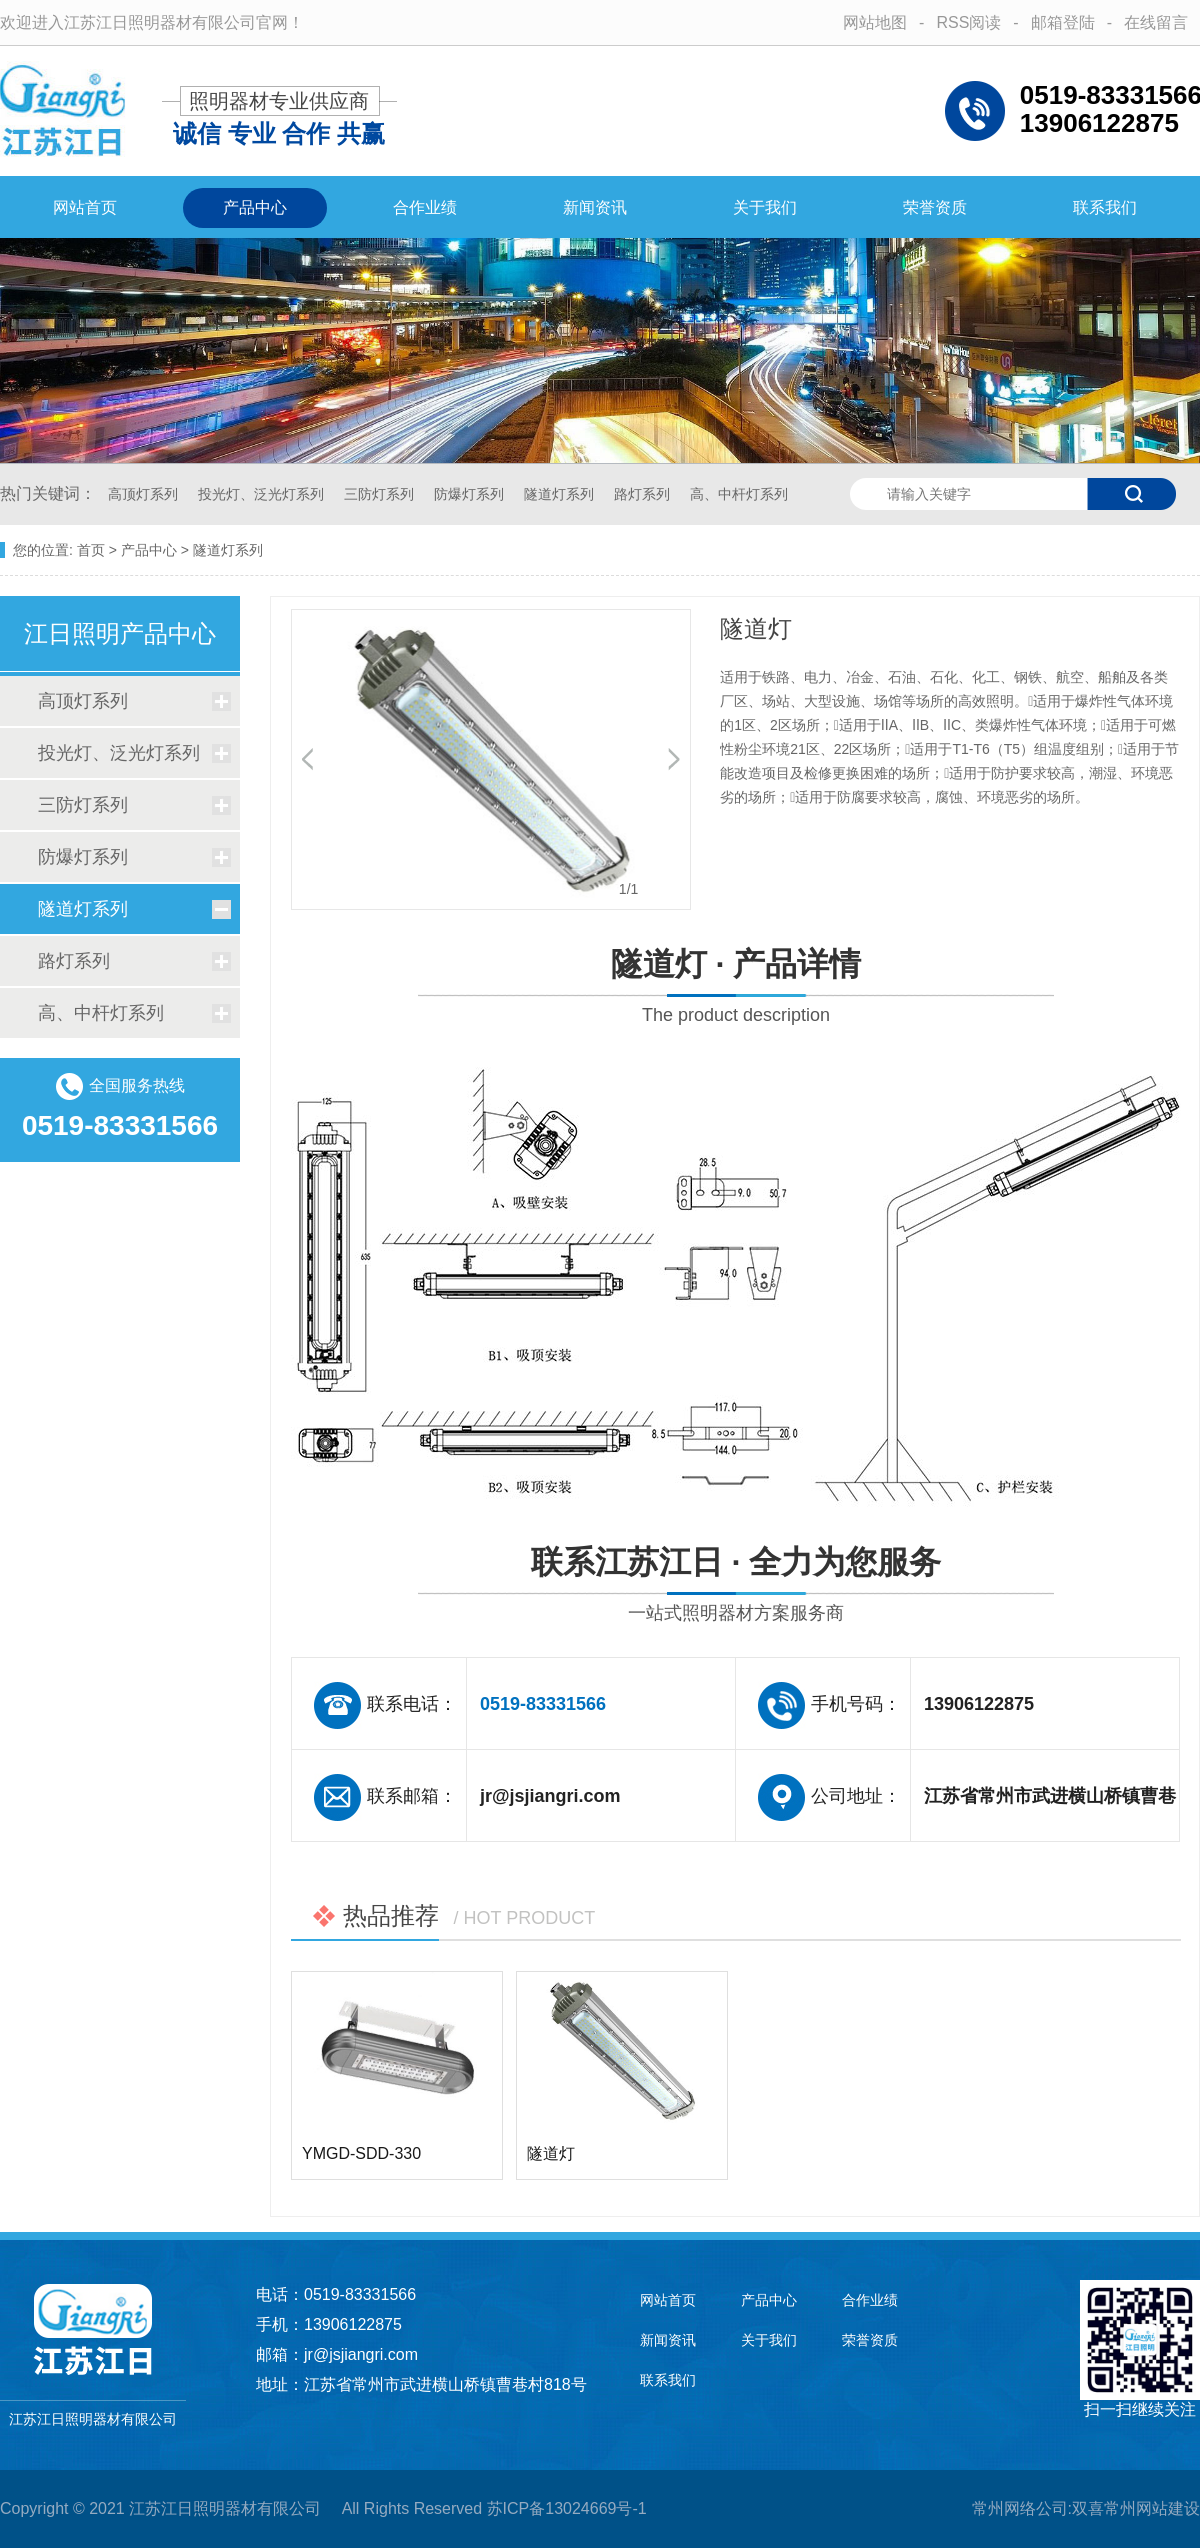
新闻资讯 (595, 207)
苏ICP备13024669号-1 (567, 2508)
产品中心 (255, 207)
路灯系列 (644, 494)
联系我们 (1105, 207)
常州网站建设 (1152, 2508)
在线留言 (1156, 22)
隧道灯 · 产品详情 (736, 989)
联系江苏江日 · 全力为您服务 (736, 1587)
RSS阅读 (968, 22)
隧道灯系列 (561, 494)
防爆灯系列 (471, 494)
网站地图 (875, 22)
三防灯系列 (381, 494)
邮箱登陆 (1063, 22)
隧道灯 (551, 2153)
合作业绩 (425, 207)
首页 (91, 550)
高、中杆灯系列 (739, 494)
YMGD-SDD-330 (361, 2153)
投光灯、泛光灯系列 (263, 494)
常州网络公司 (1020, 2508)
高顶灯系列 (145, 494)
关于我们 (765, 207)
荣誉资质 (935, 207)
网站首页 (85, 207)
